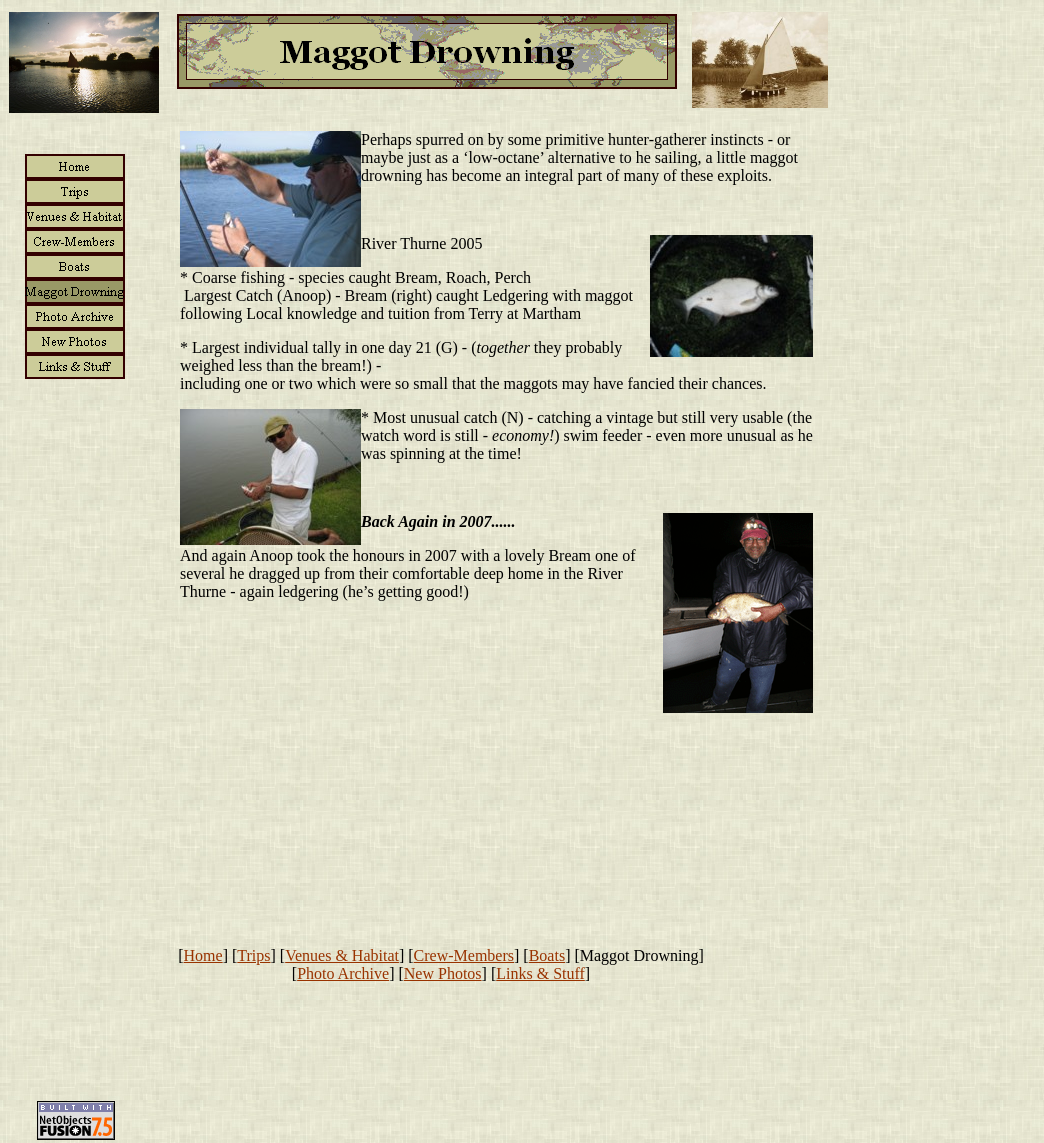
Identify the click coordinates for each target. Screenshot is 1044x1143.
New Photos (443, 973)
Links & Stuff (540, 973)
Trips (253, 955)
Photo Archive (343, 973)
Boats (547, 955)
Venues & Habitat (342, 955)
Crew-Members (464, 955)
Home (203, 955)
